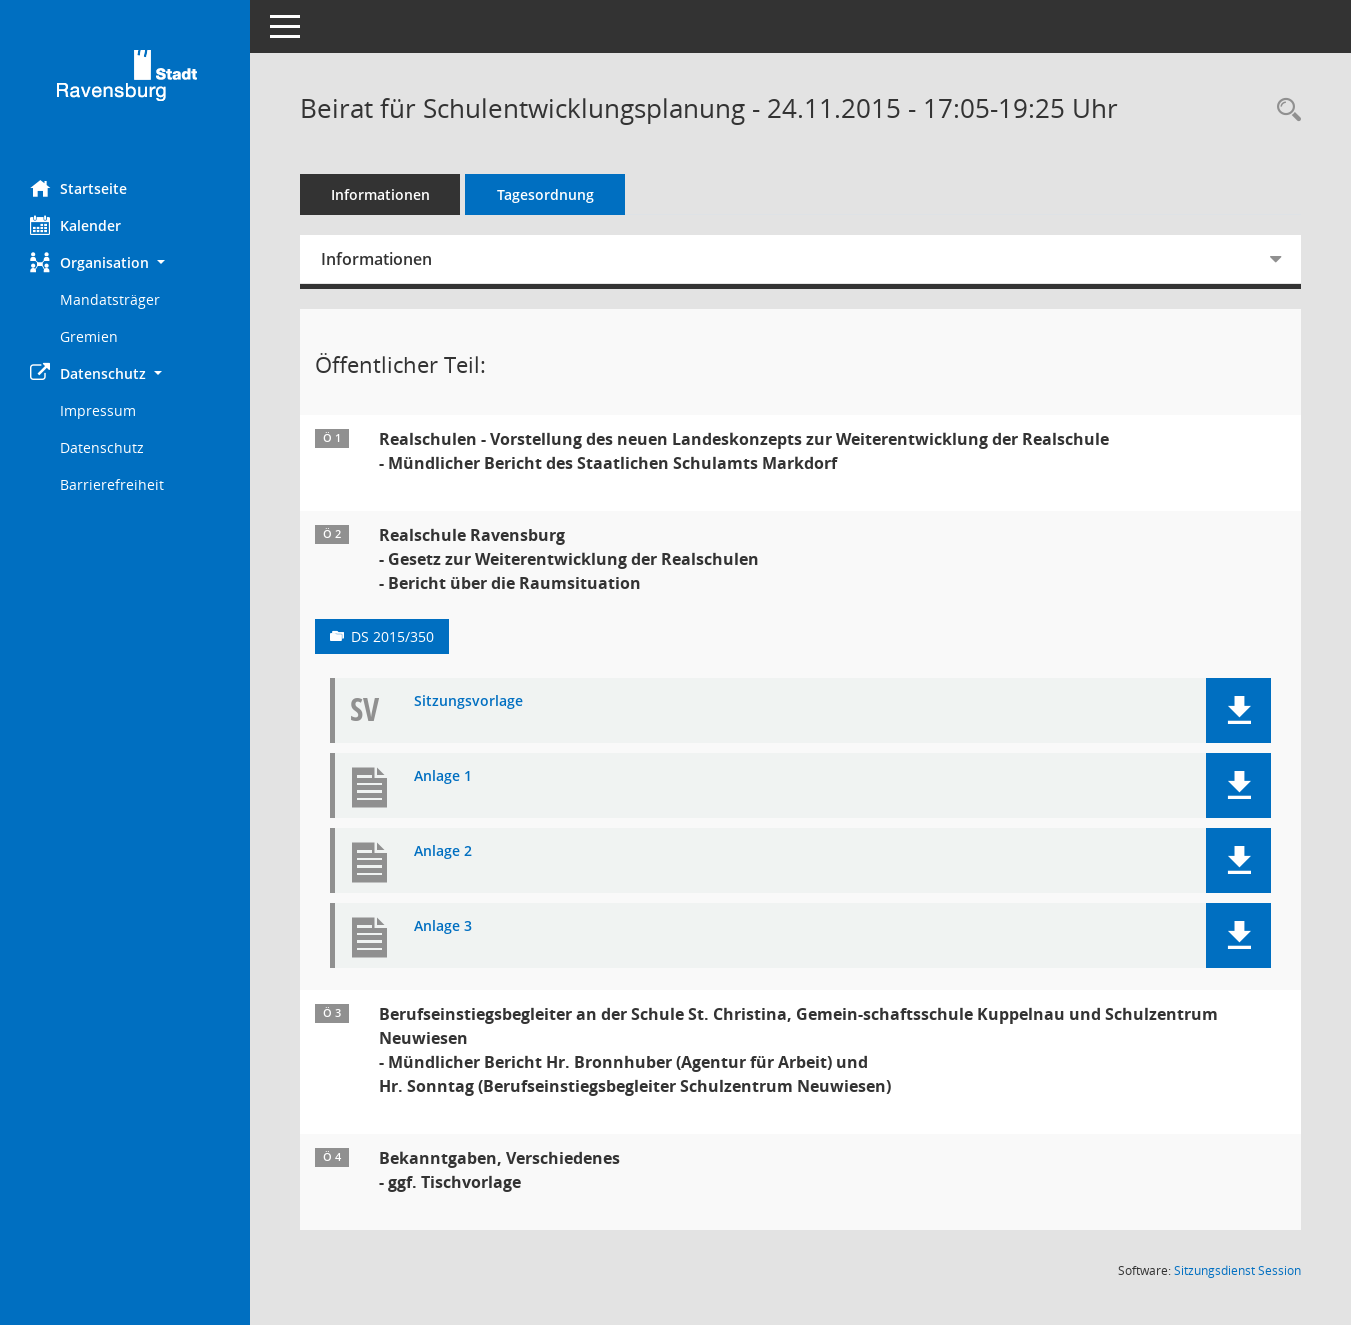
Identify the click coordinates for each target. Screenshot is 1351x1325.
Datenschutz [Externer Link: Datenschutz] (102, 447)
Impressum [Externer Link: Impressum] (98, 410)
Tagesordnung (545, 194)
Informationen (380, 194)
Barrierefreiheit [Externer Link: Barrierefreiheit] (112, 484)
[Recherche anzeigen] (1284, 110)
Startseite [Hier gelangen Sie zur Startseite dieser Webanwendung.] (78, 188)
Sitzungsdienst (1237, 1270)
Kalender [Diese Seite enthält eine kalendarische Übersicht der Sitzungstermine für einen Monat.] (75, 225)
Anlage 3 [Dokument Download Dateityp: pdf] (443, 926)
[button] (125, 262)
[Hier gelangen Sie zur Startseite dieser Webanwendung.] (125, 82)
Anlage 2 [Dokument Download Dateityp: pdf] (443, 851)
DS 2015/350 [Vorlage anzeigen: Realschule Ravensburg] (392, 636)
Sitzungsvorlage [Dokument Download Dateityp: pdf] (468, 701)
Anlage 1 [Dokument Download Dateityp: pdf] (443, 776)
